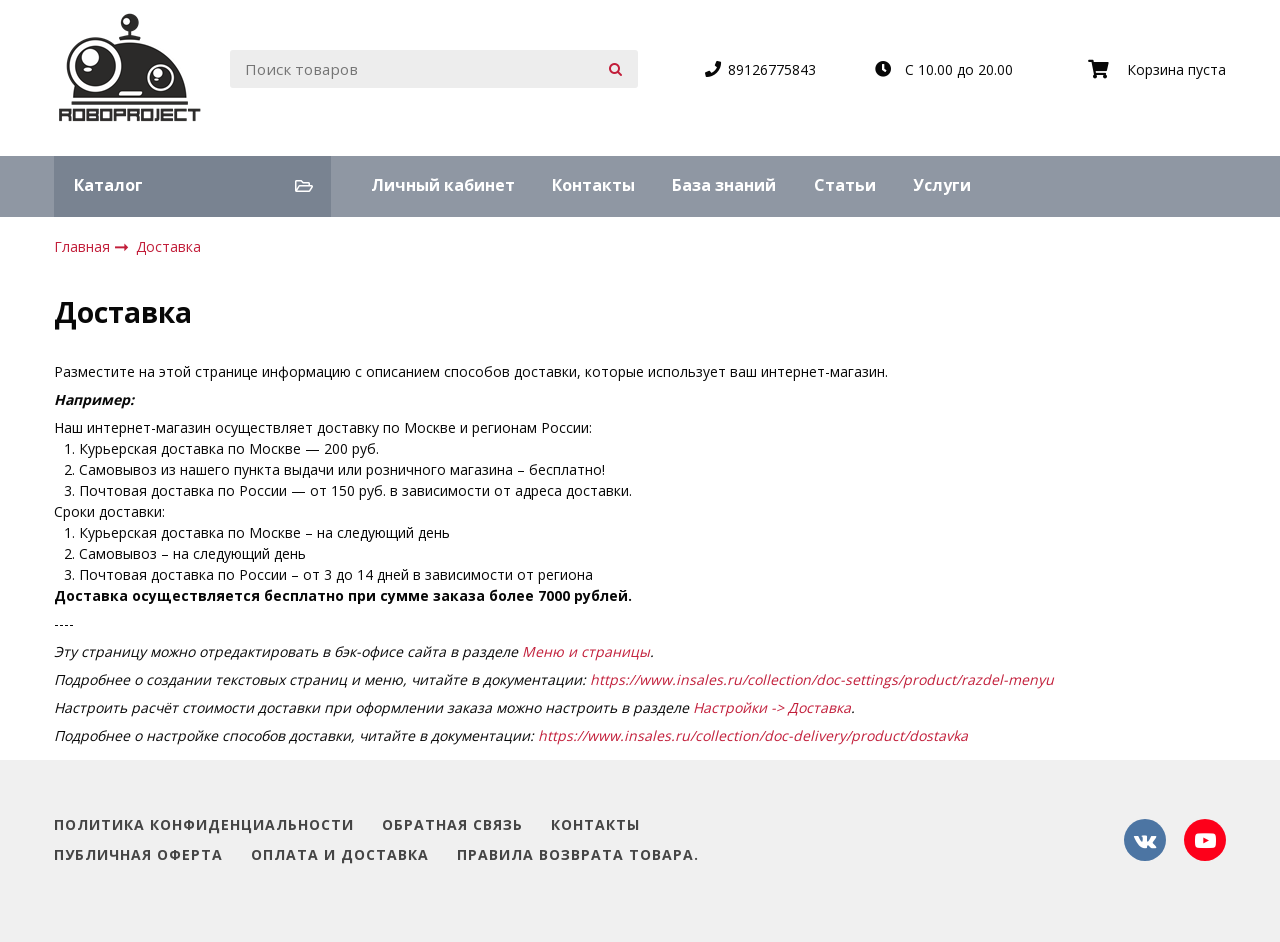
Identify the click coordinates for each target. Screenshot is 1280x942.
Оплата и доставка (340, 855)
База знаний (724, 185)
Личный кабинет (443, 185)
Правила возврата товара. (578, 855)
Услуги (942, 185)
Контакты (593, 185)
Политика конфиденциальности (204, 825)
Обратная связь (452, 825)
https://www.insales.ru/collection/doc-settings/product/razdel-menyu (822, 679)
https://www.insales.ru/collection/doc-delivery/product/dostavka (753, 735)
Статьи (845, 185)
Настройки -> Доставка (772, 707)
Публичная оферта (138, 855)
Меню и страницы (586, 651)
